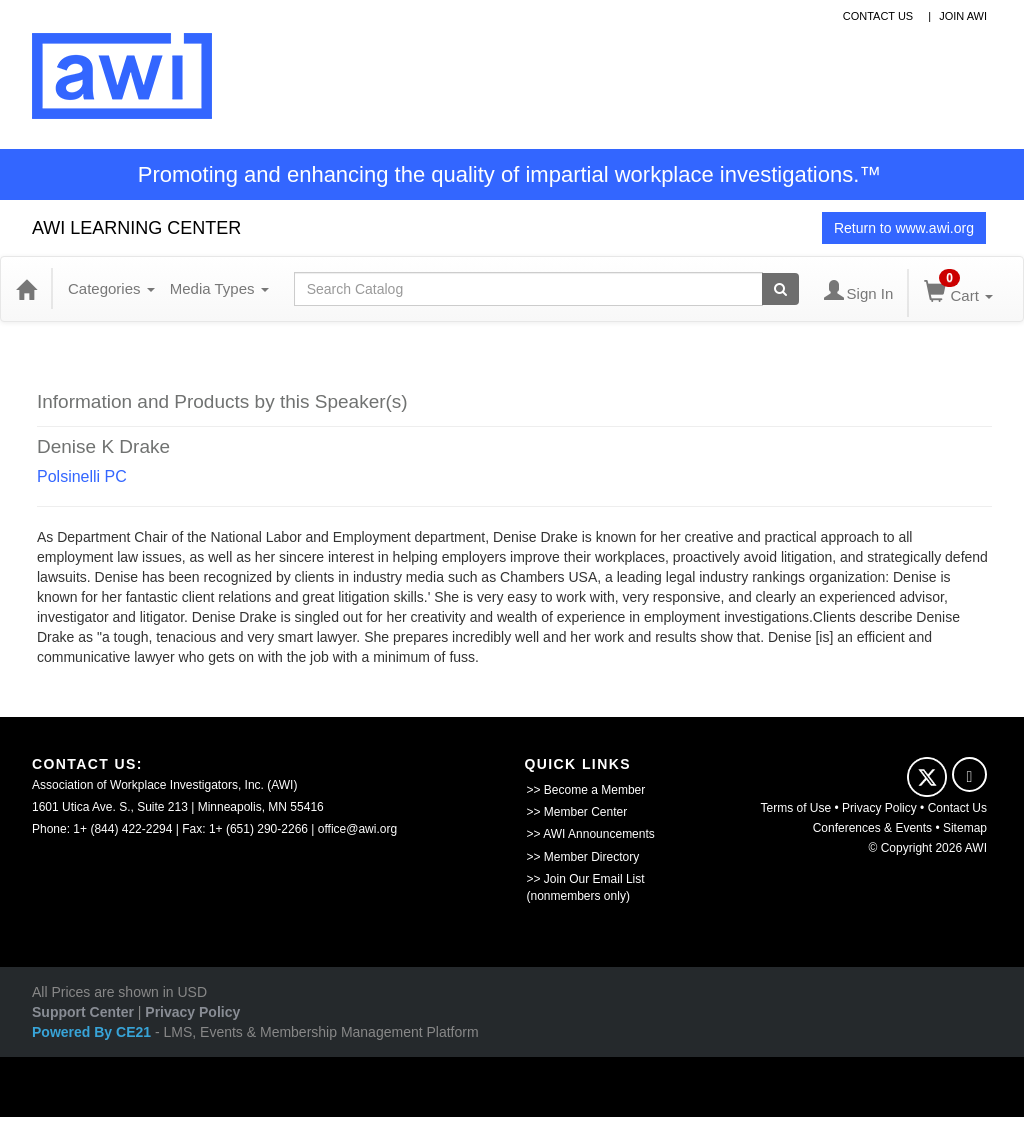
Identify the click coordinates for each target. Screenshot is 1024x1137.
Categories (111, 288)
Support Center (83, 1012)
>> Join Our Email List (586, 879)
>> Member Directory (583, 857)
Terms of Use (796, 808)
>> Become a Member (586, 790)
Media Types (219, 288)
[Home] (26, 289)
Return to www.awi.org (904, 228)
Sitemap (965, 828)
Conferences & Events (872, 828)
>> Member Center (577, 812)
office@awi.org (357, 829)
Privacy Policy (879, 808)
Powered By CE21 (93, 1032)
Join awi (963, 16)
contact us (878, 16)
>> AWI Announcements (591, 834)
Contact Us (957, 808)
